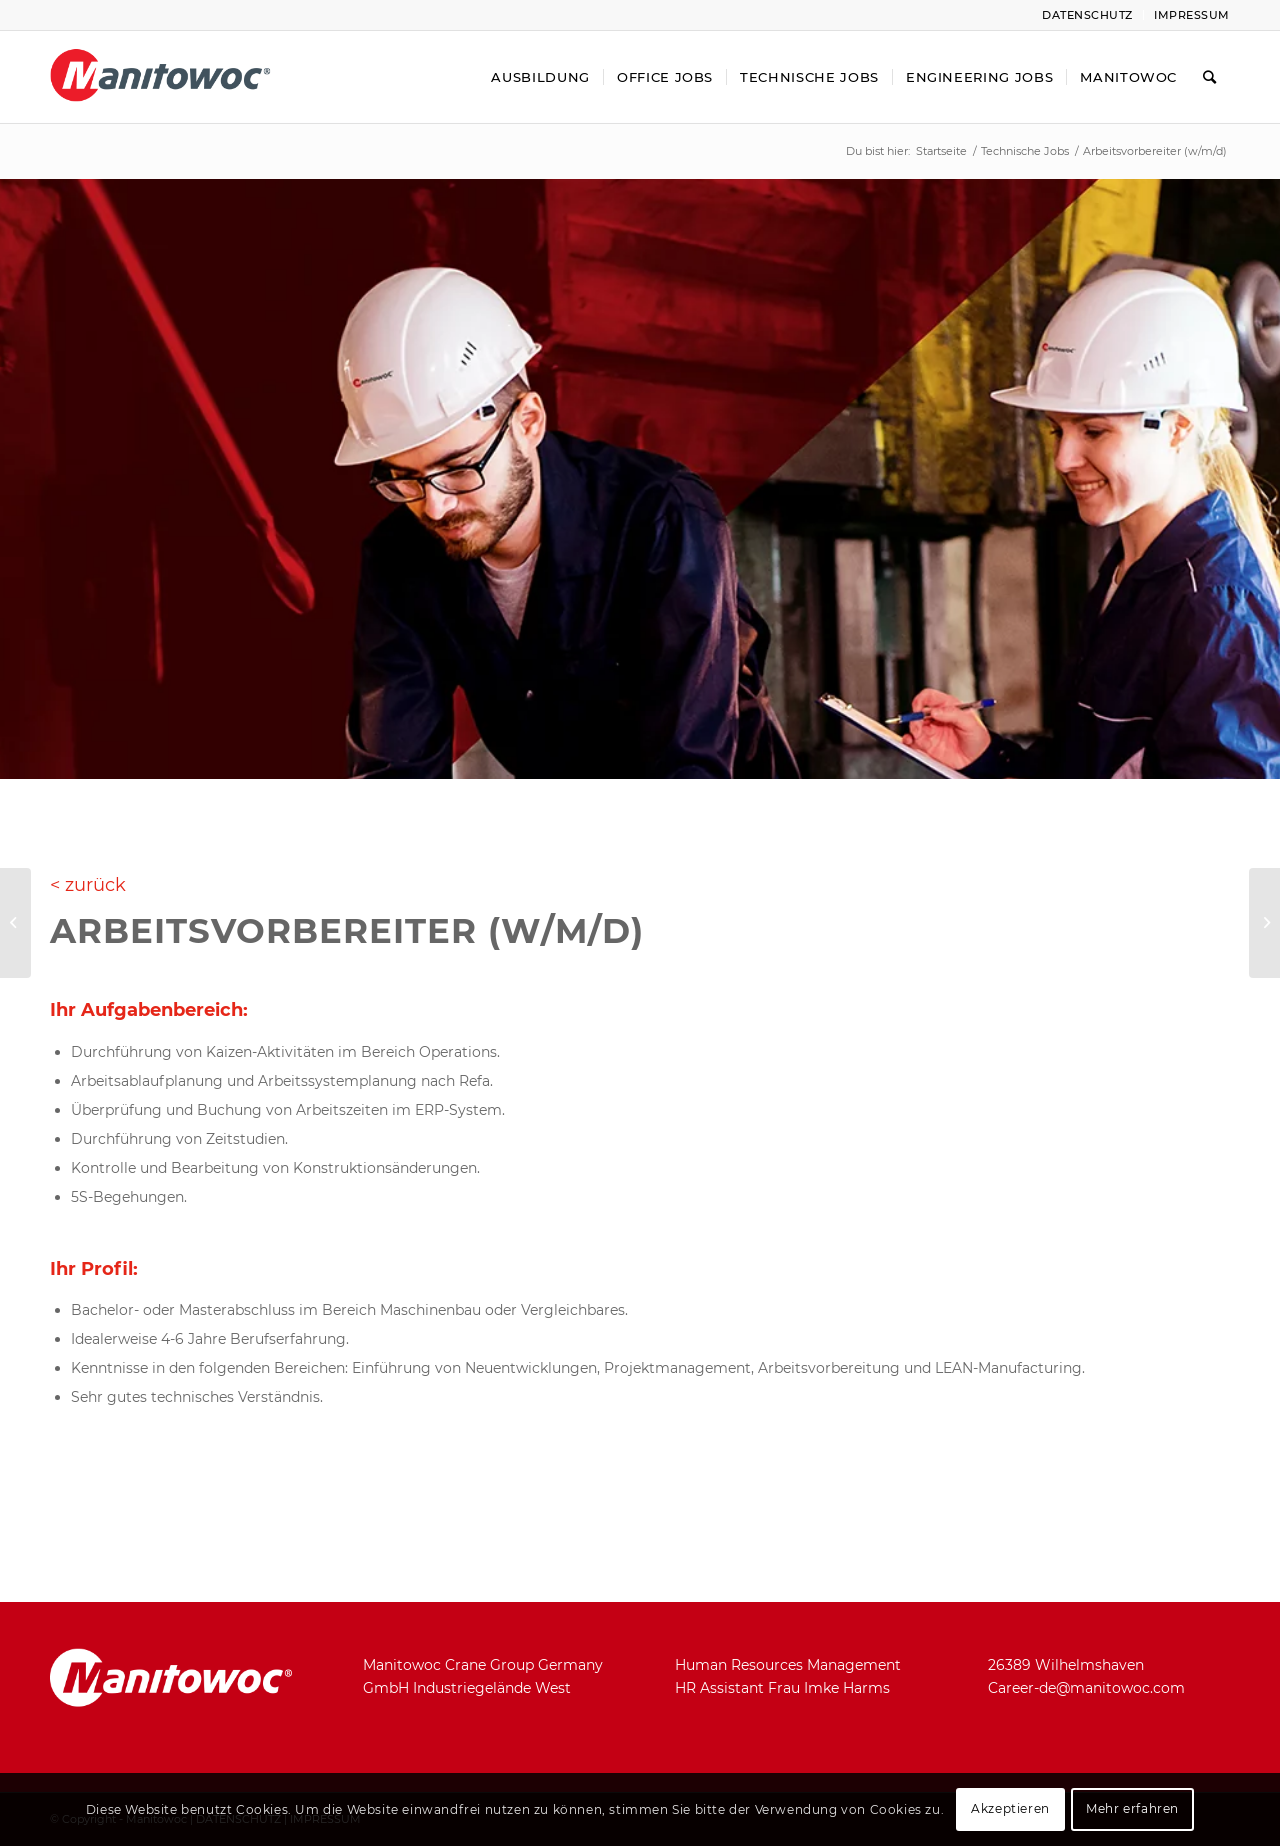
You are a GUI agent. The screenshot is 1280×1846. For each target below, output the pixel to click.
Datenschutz (1087, 15)
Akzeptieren (1010, 1808)
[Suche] (1210, 77)
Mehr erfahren (1132, 1808)
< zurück (88, 885)
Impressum (1192, 15)
